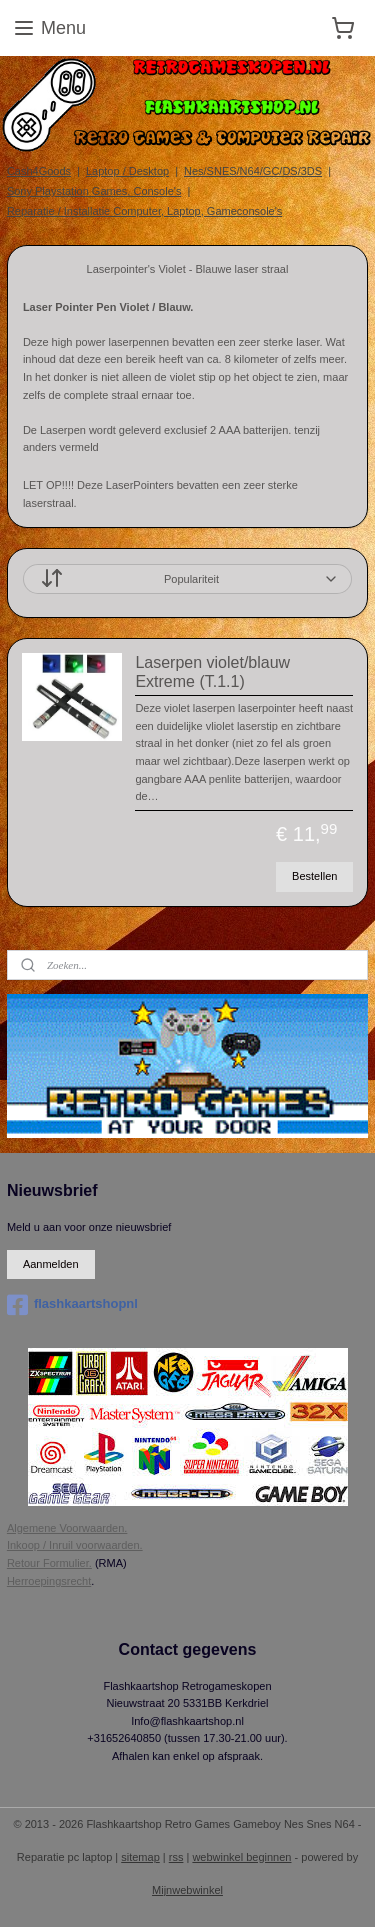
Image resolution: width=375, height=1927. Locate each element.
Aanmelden (51, 1264)
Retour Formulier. (49, 1563)
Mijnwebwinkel (187, 1890)
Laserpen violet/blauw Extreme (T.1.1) (212, 671)
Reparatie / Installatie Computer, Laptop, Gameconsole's (144, 211)
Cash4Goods (39, 171)
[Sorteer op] (187, 579)
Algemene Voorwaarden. (67, 1528)
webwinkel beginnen (241, 1857)
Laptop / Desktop (127, 171)
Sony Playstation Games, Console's (94, 191)
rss (176, 1857)
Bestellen (314, 876)
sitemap (140, 1857)
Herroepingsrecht (49, 1581)
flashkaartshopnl (72, 1305)
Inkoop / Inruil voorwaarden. (75, 1545)
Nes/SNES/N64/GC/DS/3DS (253, 171)
